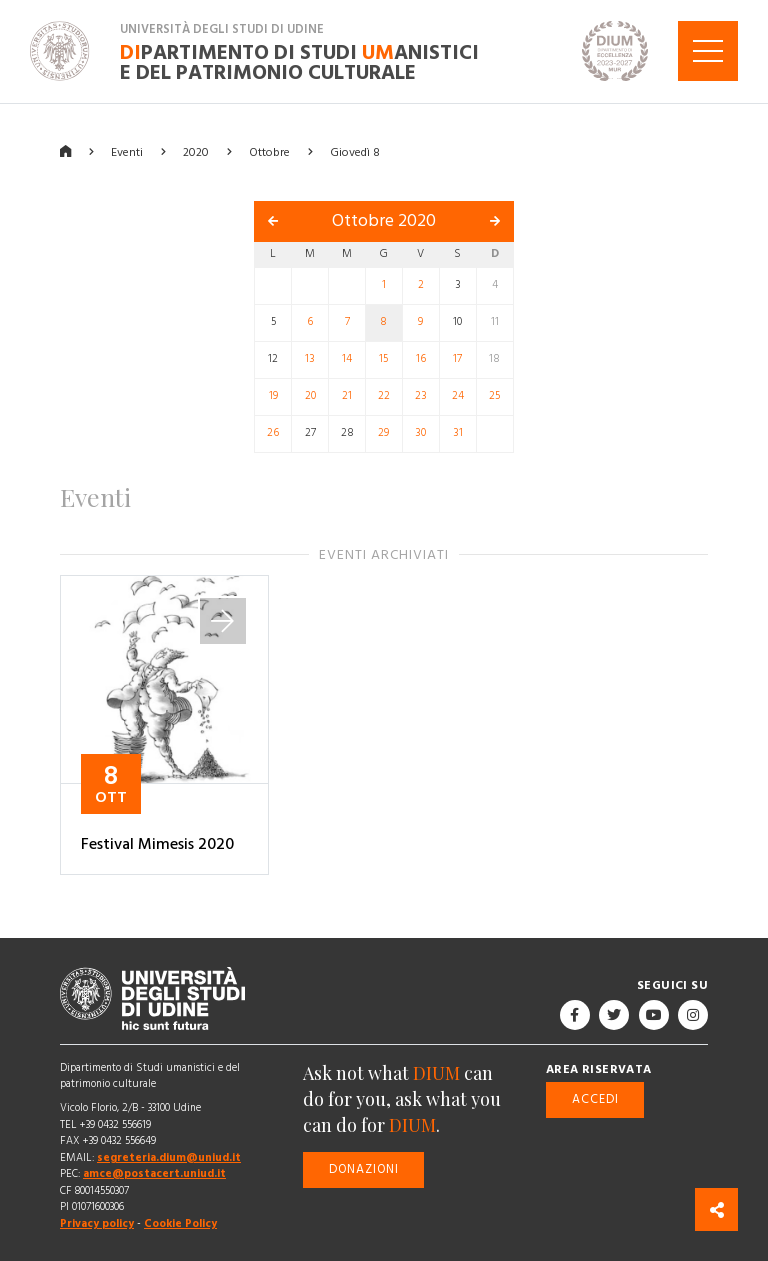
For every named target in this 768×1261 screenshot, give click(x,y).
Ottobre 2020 (384, 221)
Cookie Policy (180, 1223)
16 (421, 359)
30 (420, 433)
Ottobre (269, 151)
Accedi (595, 1098)
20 (310, 396)
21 (347, 396)
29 (383, 433)
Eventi (127, 151)
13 (310, 359)
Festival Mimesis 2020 (157, 844)
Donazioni (364, 1168)
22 (384, 396)
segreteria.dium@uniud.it (169, 1157)
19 (273, 396)
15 (383, 359)
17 (457, 359)
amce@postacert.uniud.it (154, 1173)
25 (494, 396)
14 (347, 359)
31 (458, 433)
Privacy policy (97, 1223)
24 (458, 396)
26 (273, 433)
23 (421, 396)
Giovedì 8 (355, 151)
